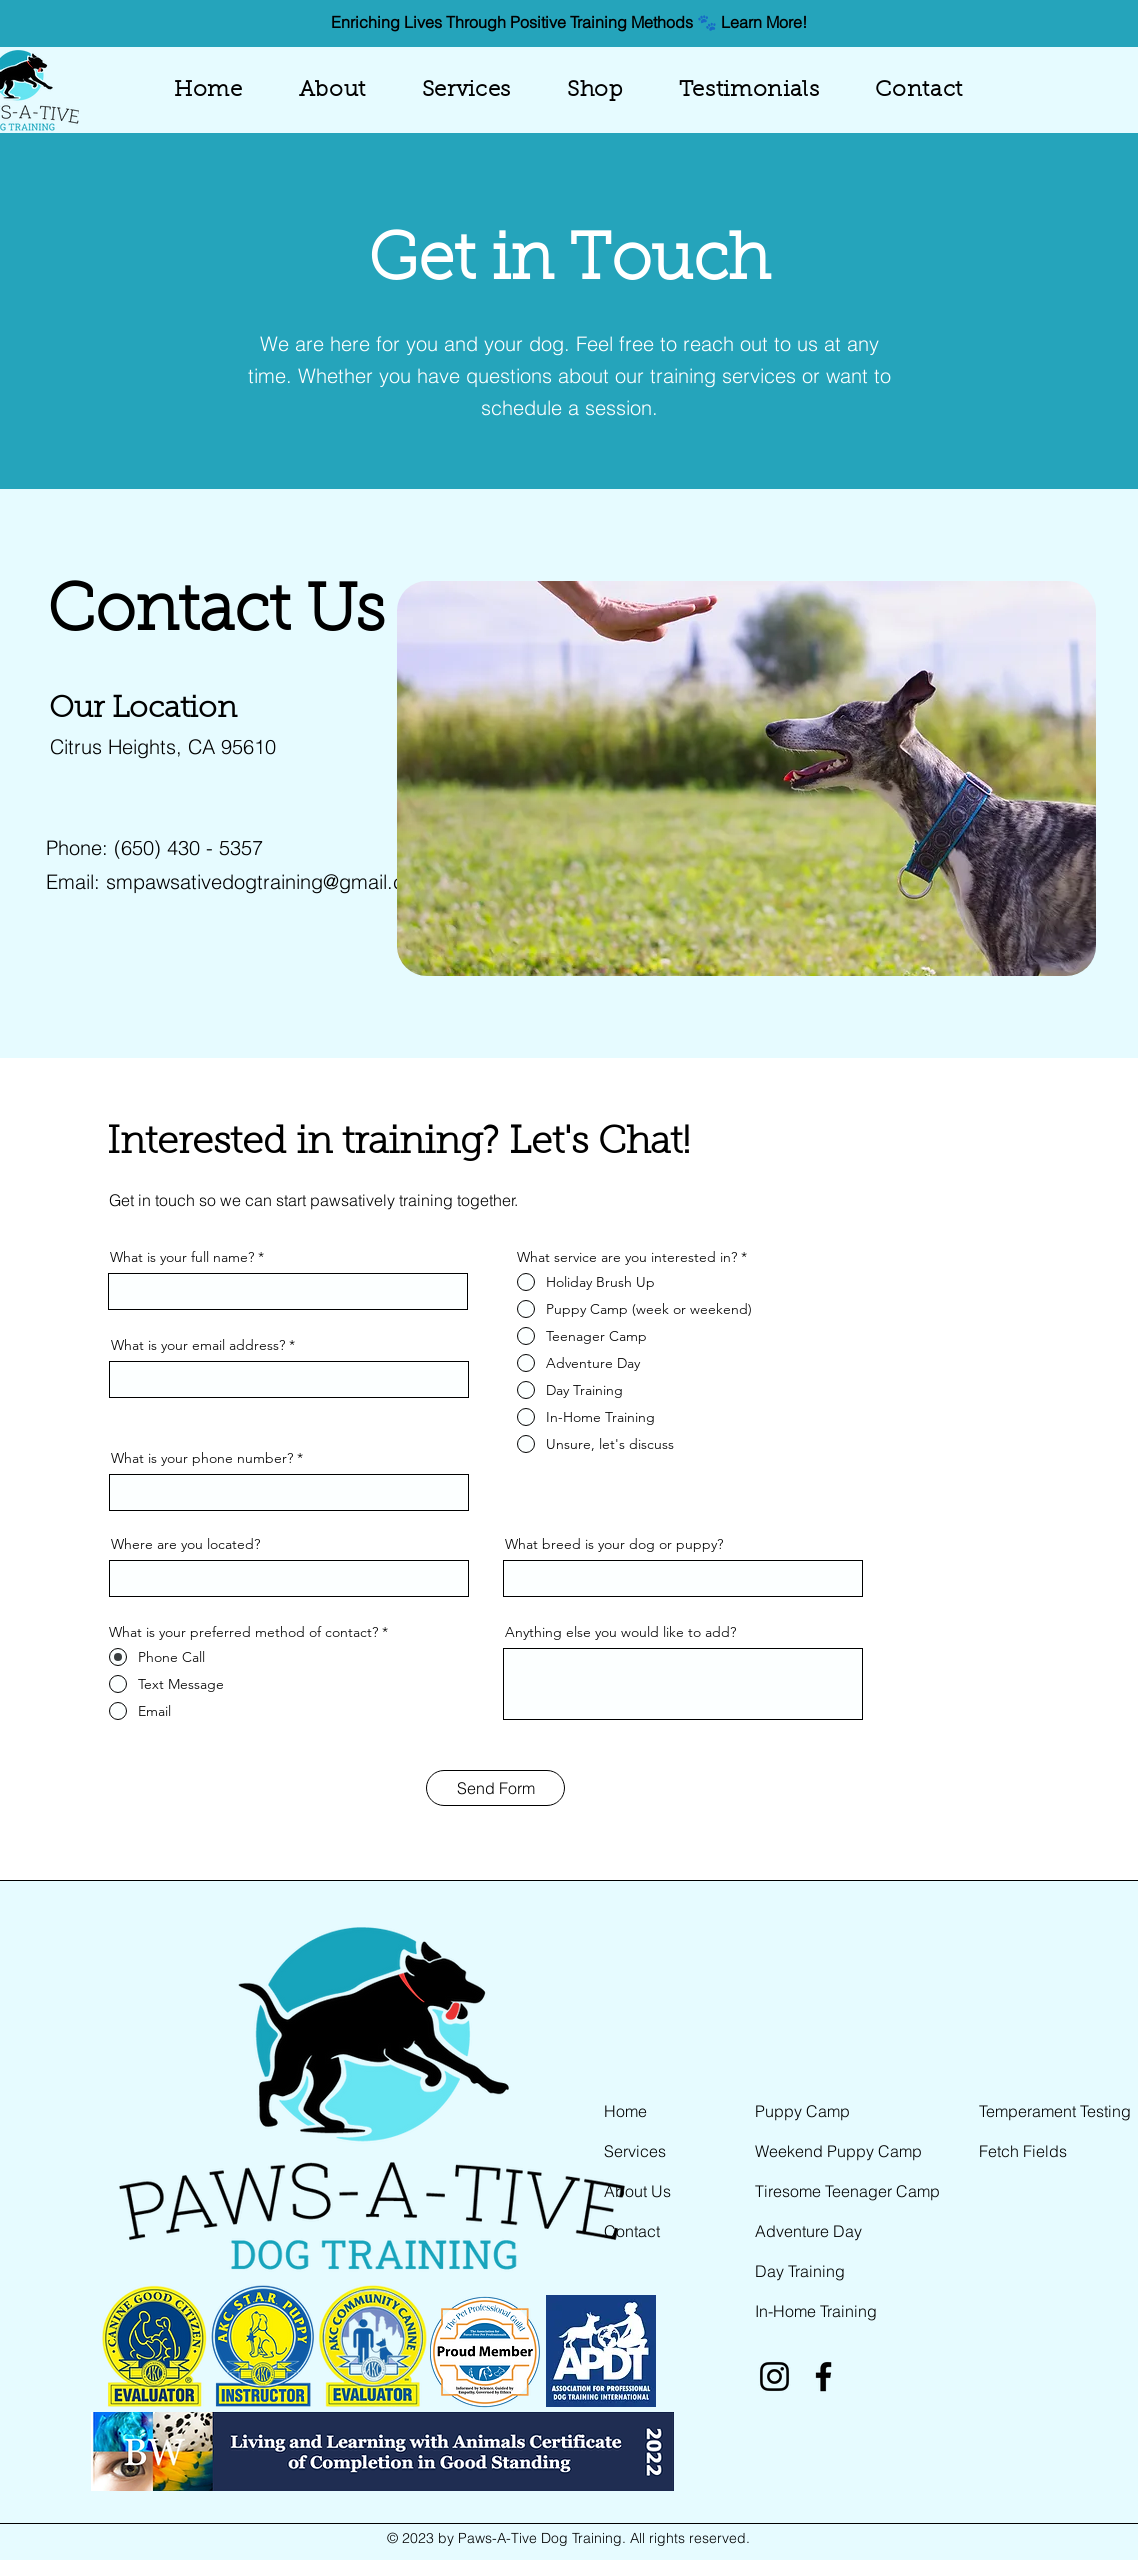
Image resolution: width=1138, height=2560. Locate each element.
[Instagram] (774, 2376)
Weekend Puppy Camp (838, 2151)
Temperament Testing (1055, 2111)
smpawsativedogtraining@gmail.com (269, 881)
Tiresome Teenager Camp (847, 2191)
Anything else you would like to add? (620, 1632)
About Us (637, 2191)
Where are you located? (185, 1544)
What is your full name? (182, 1257)
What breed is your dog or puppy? (614, 1544)
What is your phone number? (202, 1458)
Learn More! (764, 22)
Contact (632, 2231)
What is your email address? (198, 1345)
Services (635, 2151)
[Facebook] (823, 2376)
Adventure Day (808, 2231)
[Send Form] (495, 1788)
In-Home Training (816, 2311)
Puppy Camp (802, 2111)
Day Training (800, 2271)
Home (625, 2111)
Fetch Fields (1023, 2151)
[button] (466, 91)
